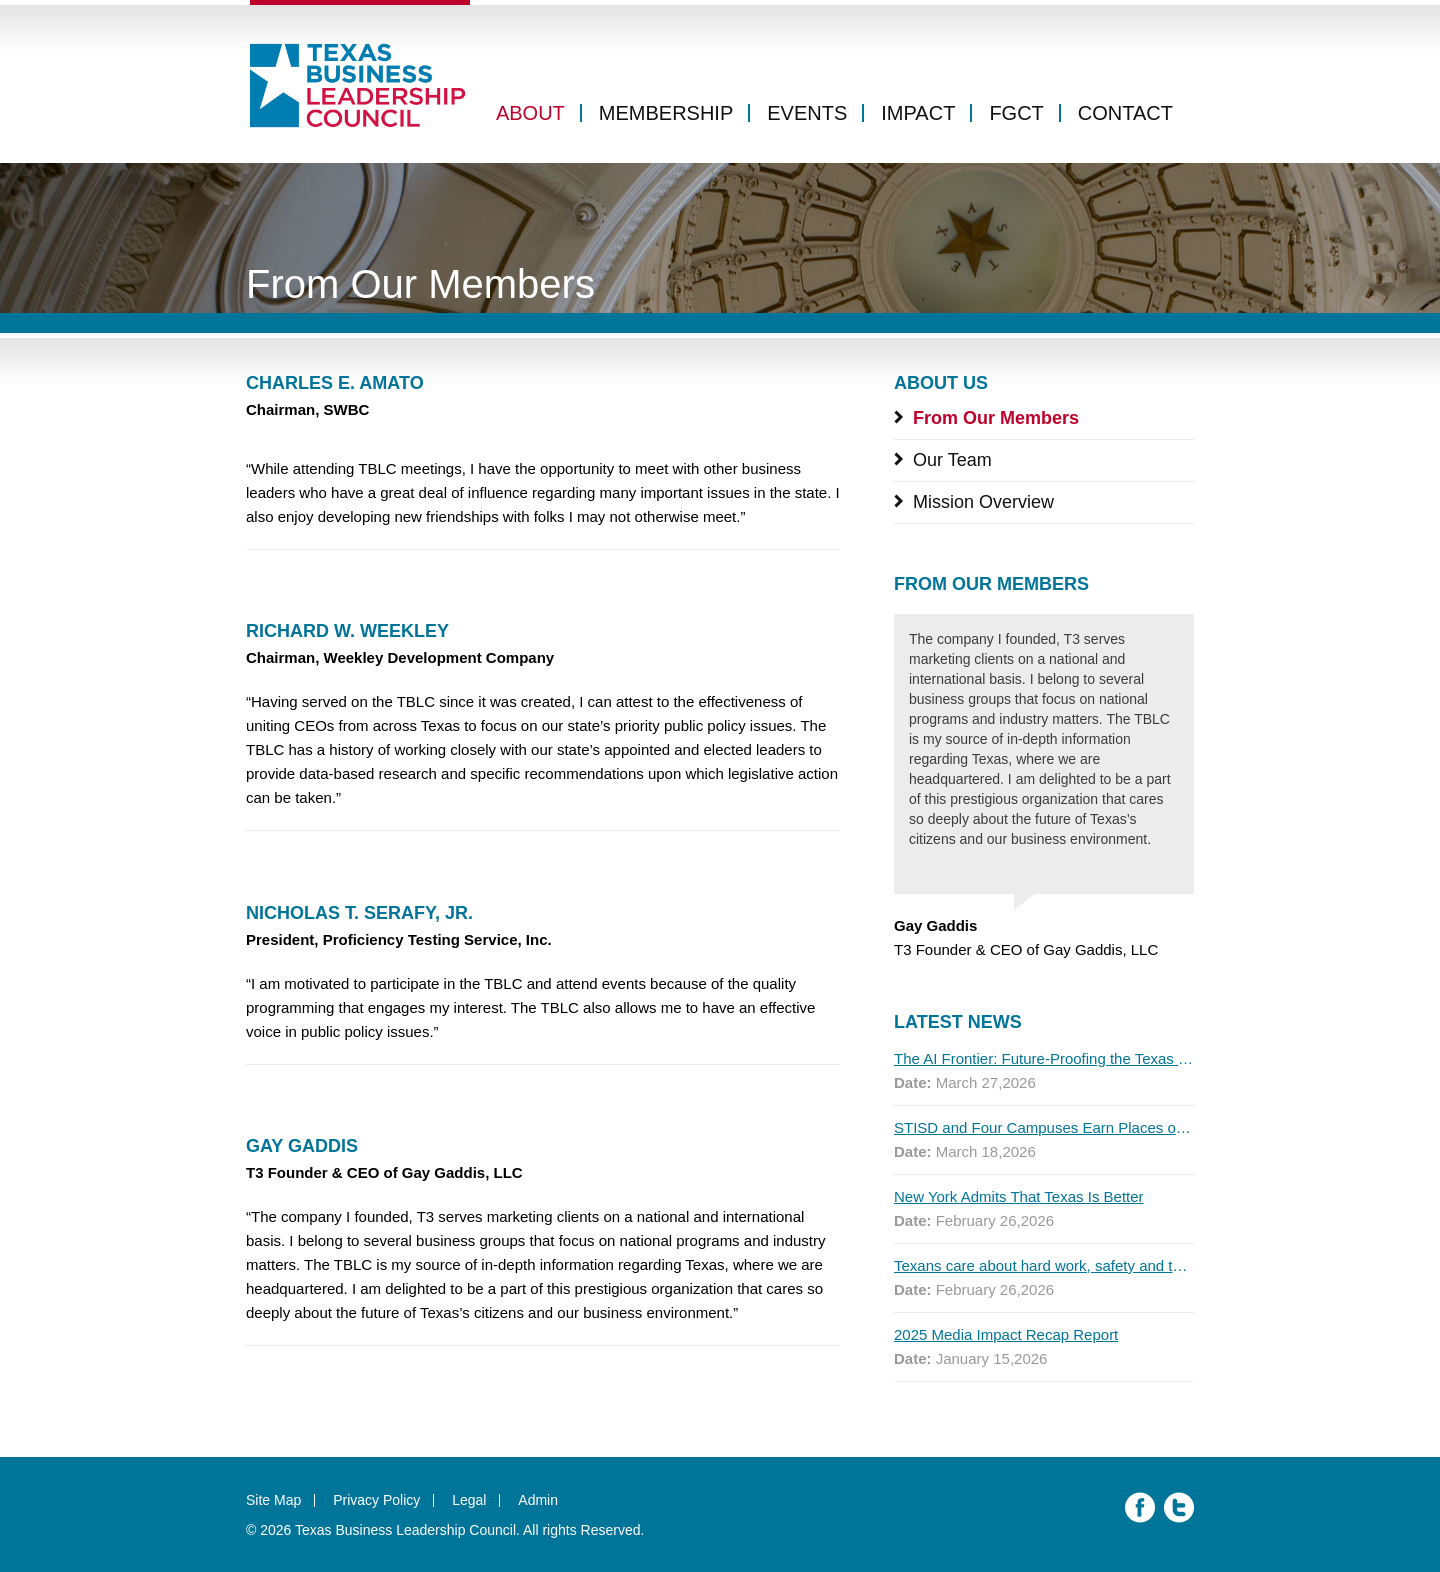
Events (807, 113)
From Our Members (996, 418)
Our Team (952, 460)
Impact (918, 113)
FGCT (1016, 113)
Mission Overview (983, 502)
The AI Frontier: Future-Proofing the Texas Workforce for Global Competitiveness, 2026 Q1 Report (1044, 1058)
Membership (666, 113)
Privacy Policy (376, 1500)
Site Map (273, 1500)
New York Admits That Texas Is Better (1019, 1196)
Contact (1125, 113)
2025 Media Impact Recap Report (1006, 1334)
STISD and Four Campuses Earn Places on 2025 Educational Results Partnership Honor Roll (1044, 1127)
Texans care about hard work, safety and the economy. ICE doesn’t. (1044, 1265)
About (530, 113)
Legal (469, 1500)
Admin (538, 1500)
